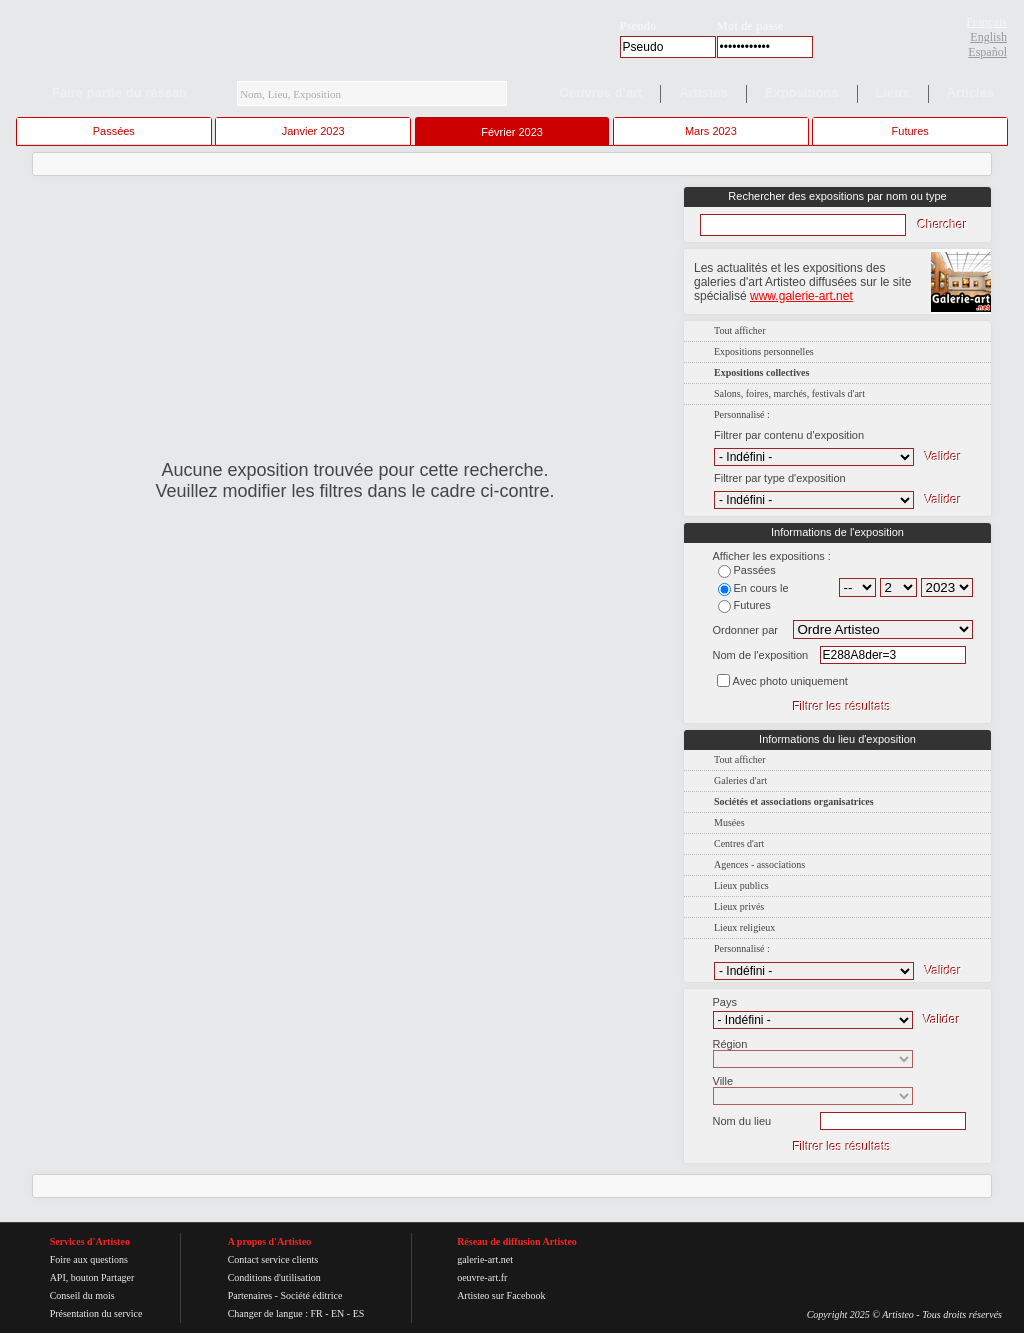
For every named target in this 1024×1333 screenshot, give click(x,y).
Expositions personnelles (764, 351)
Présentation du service (96, 1313)
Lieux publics (741, 885)
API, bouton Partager (92, 1277)
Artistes (703, 92)
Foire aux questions (89, 1259)
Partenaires (250, 1295)
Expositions (802, 92)
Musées (729, 822)
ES (359, 1313)
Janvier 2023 (313, 131)
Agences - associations (759, 864)
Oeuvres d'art (600, 92)
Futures (910, 131)
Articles (971, 92)
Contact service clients (273, 1259)
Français (986, 22)
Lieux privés (739, 906)
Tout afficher (740, 330)
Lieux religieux (744, 927)
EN (337, 1313)
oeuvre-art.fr (482, 1277)
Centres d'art (739, 843)
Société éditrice (311, 1295)
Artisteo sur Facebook (501, 1295)
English (988, 37)
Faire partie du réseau (119, 92)
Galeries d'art (740, 780)
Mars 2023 (711, 131)
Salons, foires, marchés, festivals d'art (789, 393)
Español (987, 52)
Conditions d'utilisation (274, 1277)
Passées (114, 131)
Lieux (893, 92)
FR (316, 1313)
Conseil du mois (82, 1295)
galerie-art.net (485, 1259)
